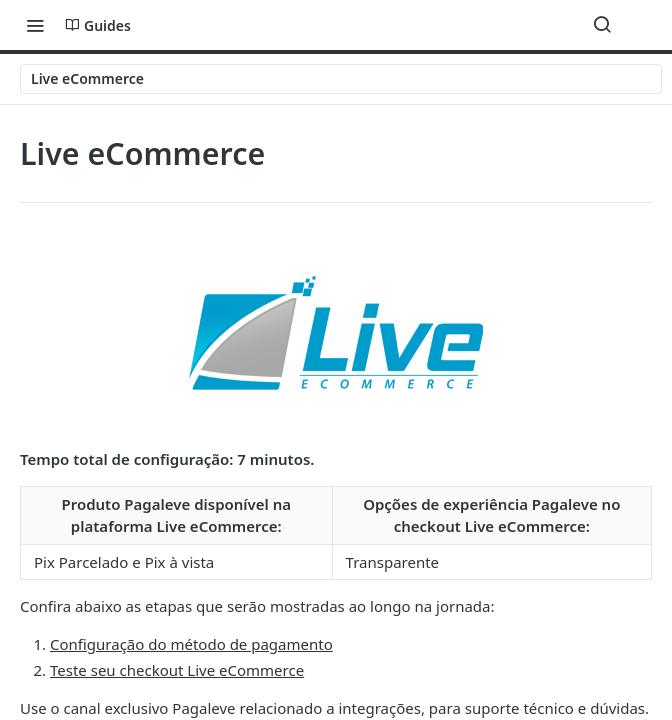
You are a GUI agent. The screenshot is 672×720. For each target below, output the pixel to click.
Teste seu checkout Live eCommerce (177, 670)
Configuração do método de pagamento (191, 644)
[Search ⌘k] (602, 25)
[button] (336, 333)
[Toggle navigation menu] (35, 25)
